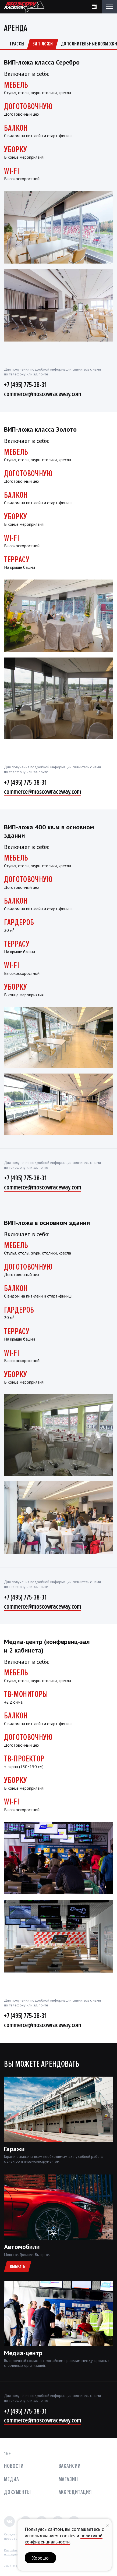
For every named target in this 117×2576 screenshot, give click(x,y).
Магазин (68, 2479)
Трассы (16, 44)
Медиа (11, 2479)
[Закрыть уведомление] (107, 2524)
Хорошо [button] (40, 2558)
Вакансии (70, 2466)
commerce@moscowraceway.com (42, 394)
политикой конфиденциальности (63, 2538)
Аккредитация (75, 2492)
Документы (17, 2492)
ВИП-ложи (43, 44)
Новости (14, 2466)
